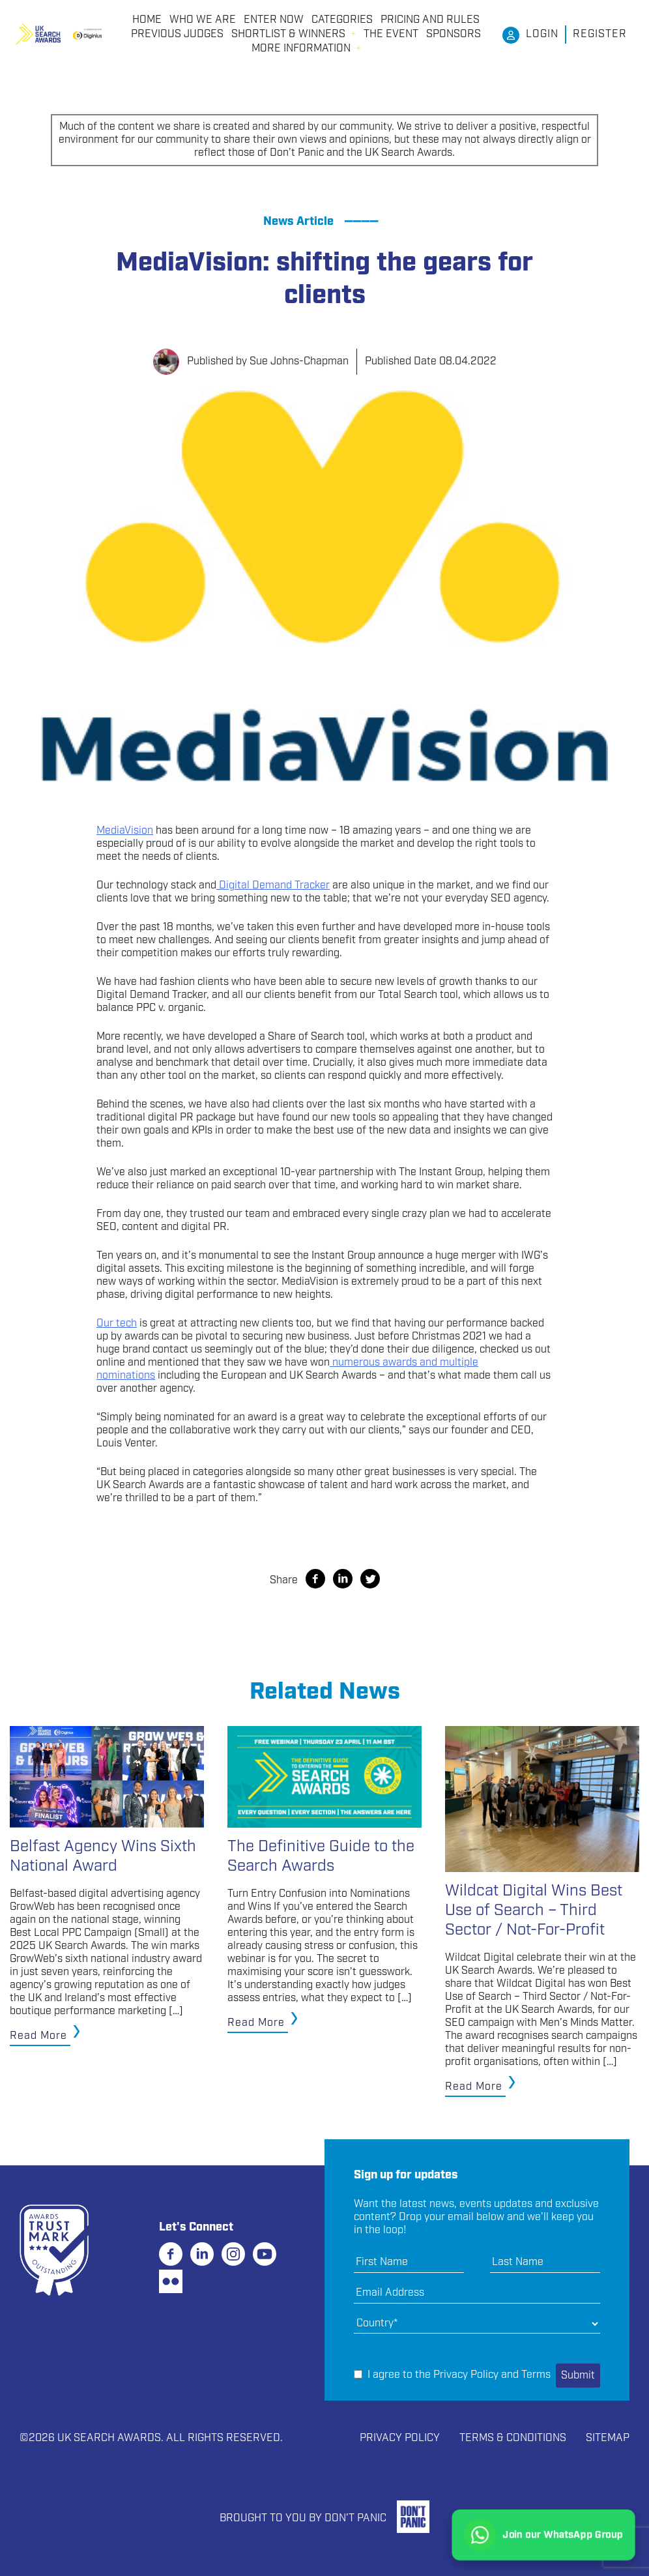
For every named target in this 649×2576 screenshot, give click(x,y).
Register (600, 34)
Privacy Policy (465, 2375)
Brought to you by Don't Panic (303, 2518)
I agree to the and (452, 2375)
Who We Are (202, 20)
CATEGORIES (342, 20)
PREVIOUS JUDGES (177, 34)
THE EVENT (391, 34)
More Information (301, 49)
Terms (536, 2375)
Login (542, 34)
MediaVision (124, 831)
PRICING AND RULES (430, 20)
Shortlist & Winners (288, 34)
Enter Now (274, 20)
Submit (578, 2375)
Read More (38, 2036)
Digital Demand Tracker (274, 885)
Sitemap (607, 2438)
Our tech (116, 1323)
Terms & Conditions (512, 2438)
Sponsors (453, 34)
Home (147, 20)
